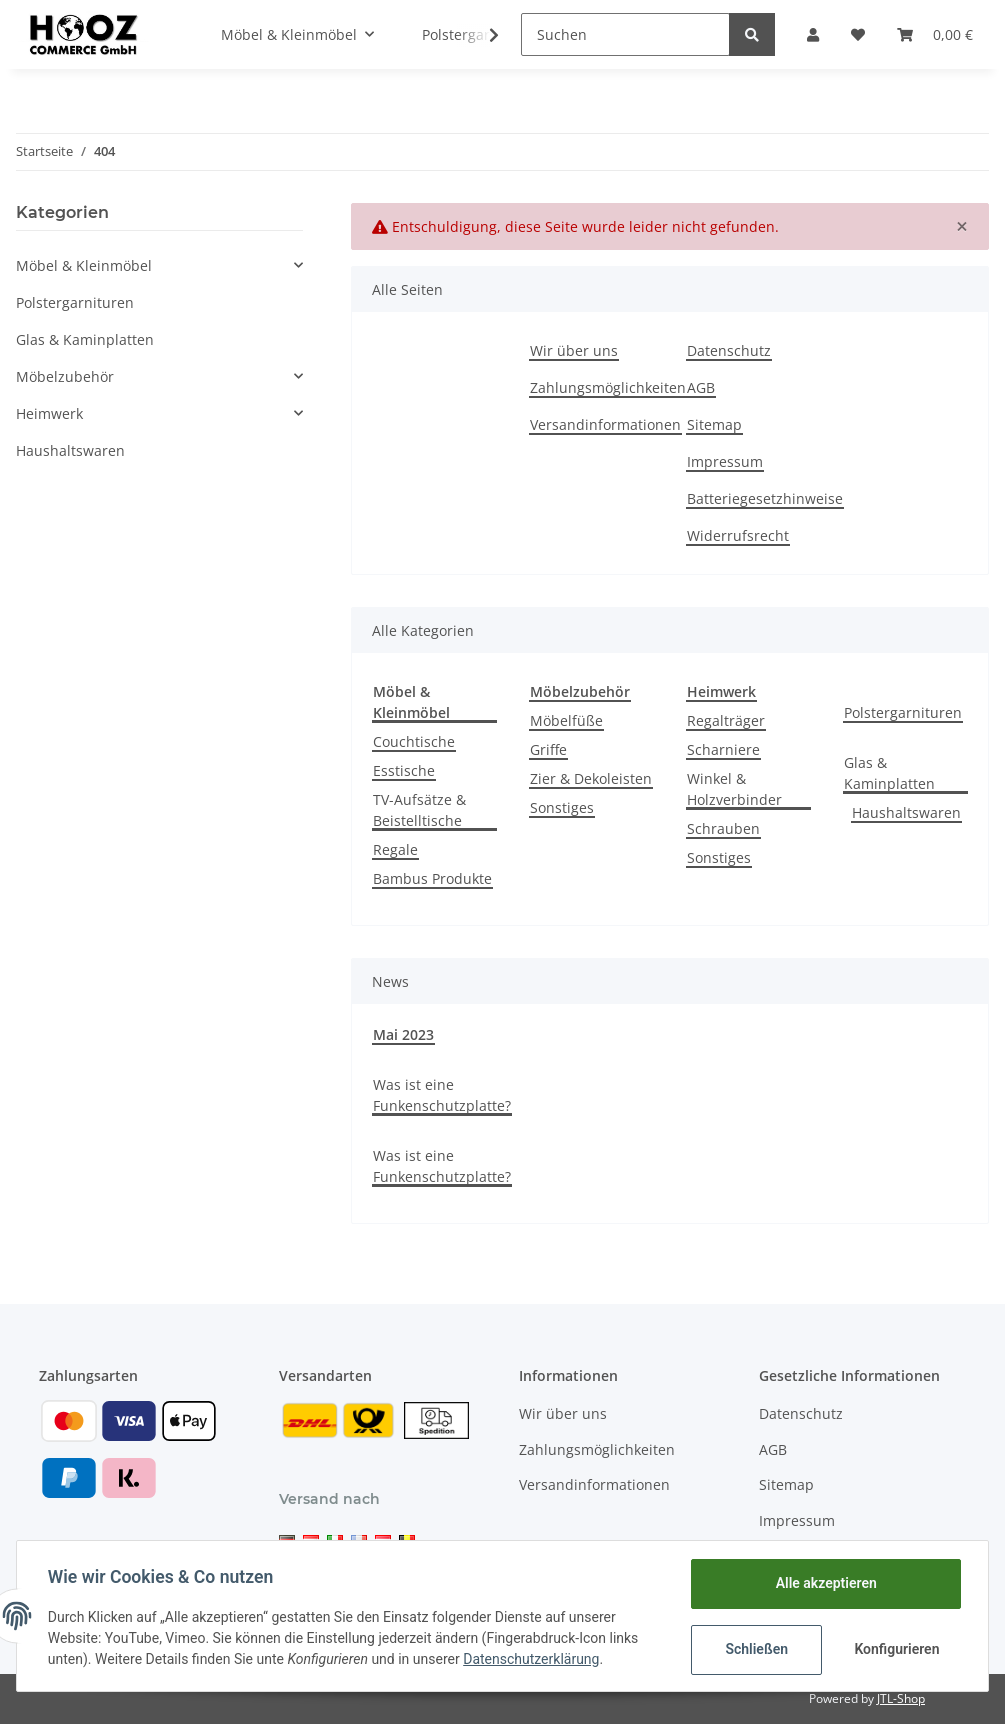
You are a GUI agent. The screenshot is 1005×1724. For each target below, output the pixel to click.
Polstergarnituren (903, 712)
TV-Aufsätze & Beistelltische (419, 810)
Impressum (725, 461)
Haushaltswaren (906, 812)
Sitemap (714, 424)
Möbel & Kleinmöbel (84, 265)
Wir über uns (574, 350)
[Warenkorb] (935, 34)
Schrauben (723, 828)
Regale (395, 849)
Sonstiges (562, 807)
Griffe (548, 749)
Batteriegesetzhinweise (765, 498)
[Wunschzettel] (858, 34)
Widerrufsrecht (738, 535)
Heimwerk (49, 413)
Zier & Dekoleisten (591, 778)
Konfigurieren (896, 1649)
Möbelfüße (566, 720)
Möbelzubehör (65, 376)
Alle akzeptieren (824, 1583)
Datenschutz (729, 350)
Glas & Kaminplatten (889, 773)
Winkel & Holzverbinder (734, 789)
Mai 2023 (403, 1034)
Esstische (404, 770)
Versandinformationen (605, 424)
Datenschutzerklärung (532, 1659)
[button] (813, 34)
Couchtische (414, 741)
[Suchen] (625, 34)
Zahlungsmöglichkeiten (608, 387)
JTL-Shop (901, 1698)
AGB (701, 387)
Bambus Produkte (432, 878)
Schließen (755, 1649)
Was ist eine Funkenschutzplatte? (442, 1095)
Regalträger (726, 720)
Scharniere (723, 749)
